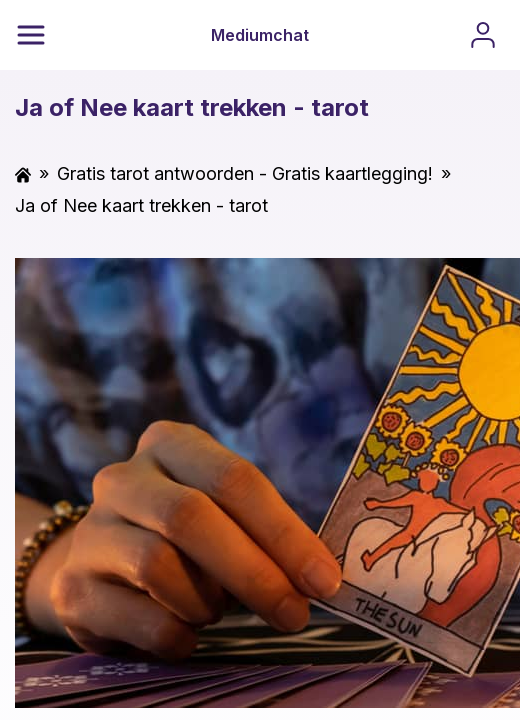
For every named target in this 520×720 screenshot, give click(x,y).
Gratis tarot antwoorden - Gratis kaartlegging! (245, 173)
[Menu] (31, 35)
